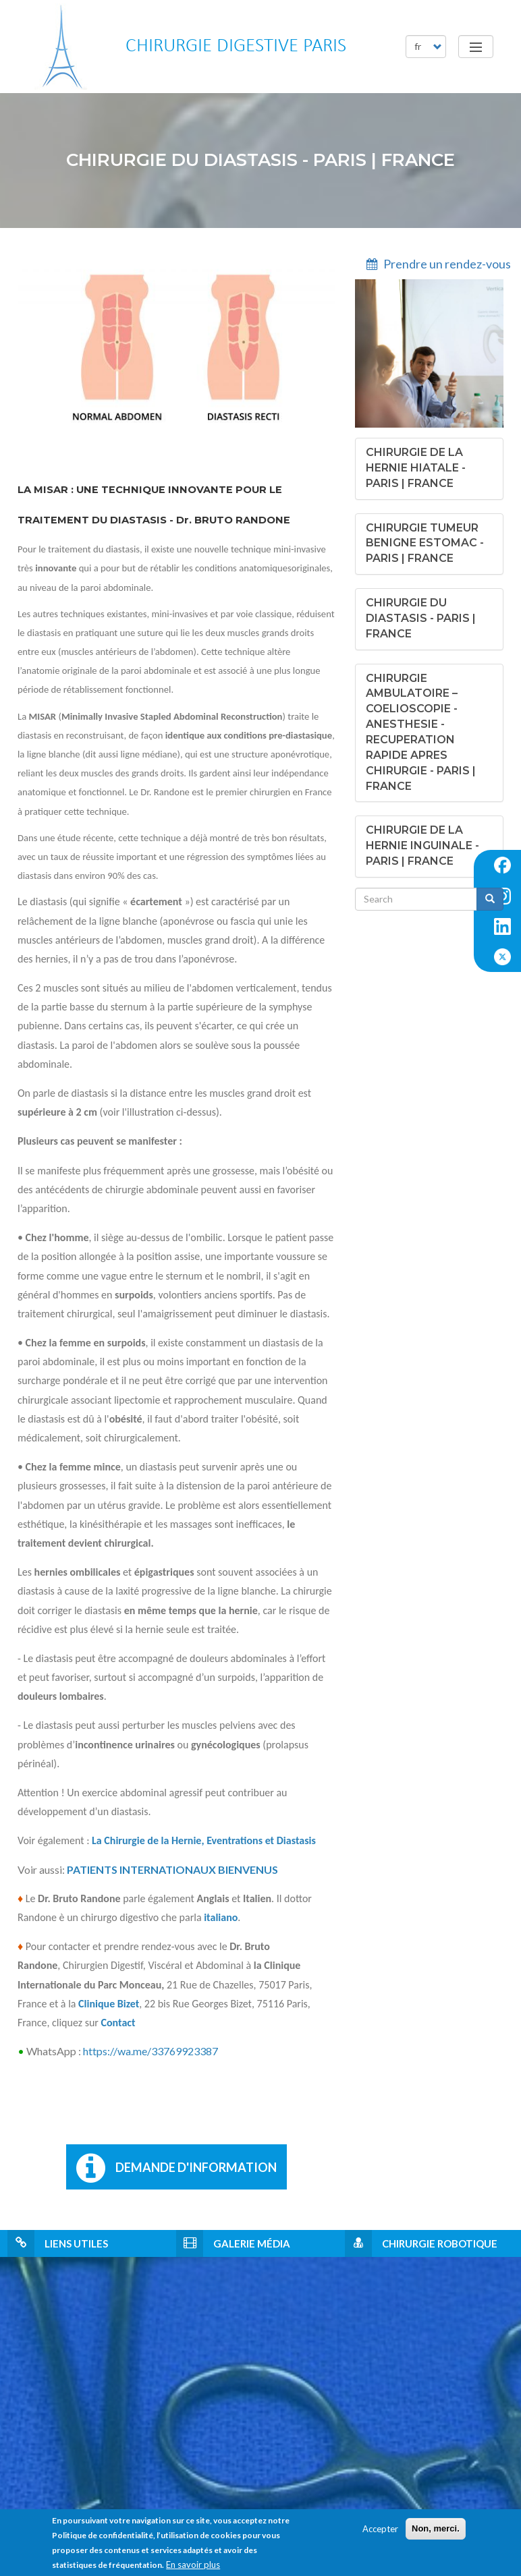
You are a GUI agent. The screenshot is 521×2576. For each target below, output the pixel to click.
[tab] (429, 468)
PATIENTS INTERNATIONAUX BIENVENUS (172, 1869)
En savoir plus (193, 2564)
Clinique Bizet (108, 2003)
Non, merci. (436, 2528)
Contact (118, 2022)
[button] (416, 468)
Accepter (380, 2528)
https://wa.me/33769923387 (150, 2050)
